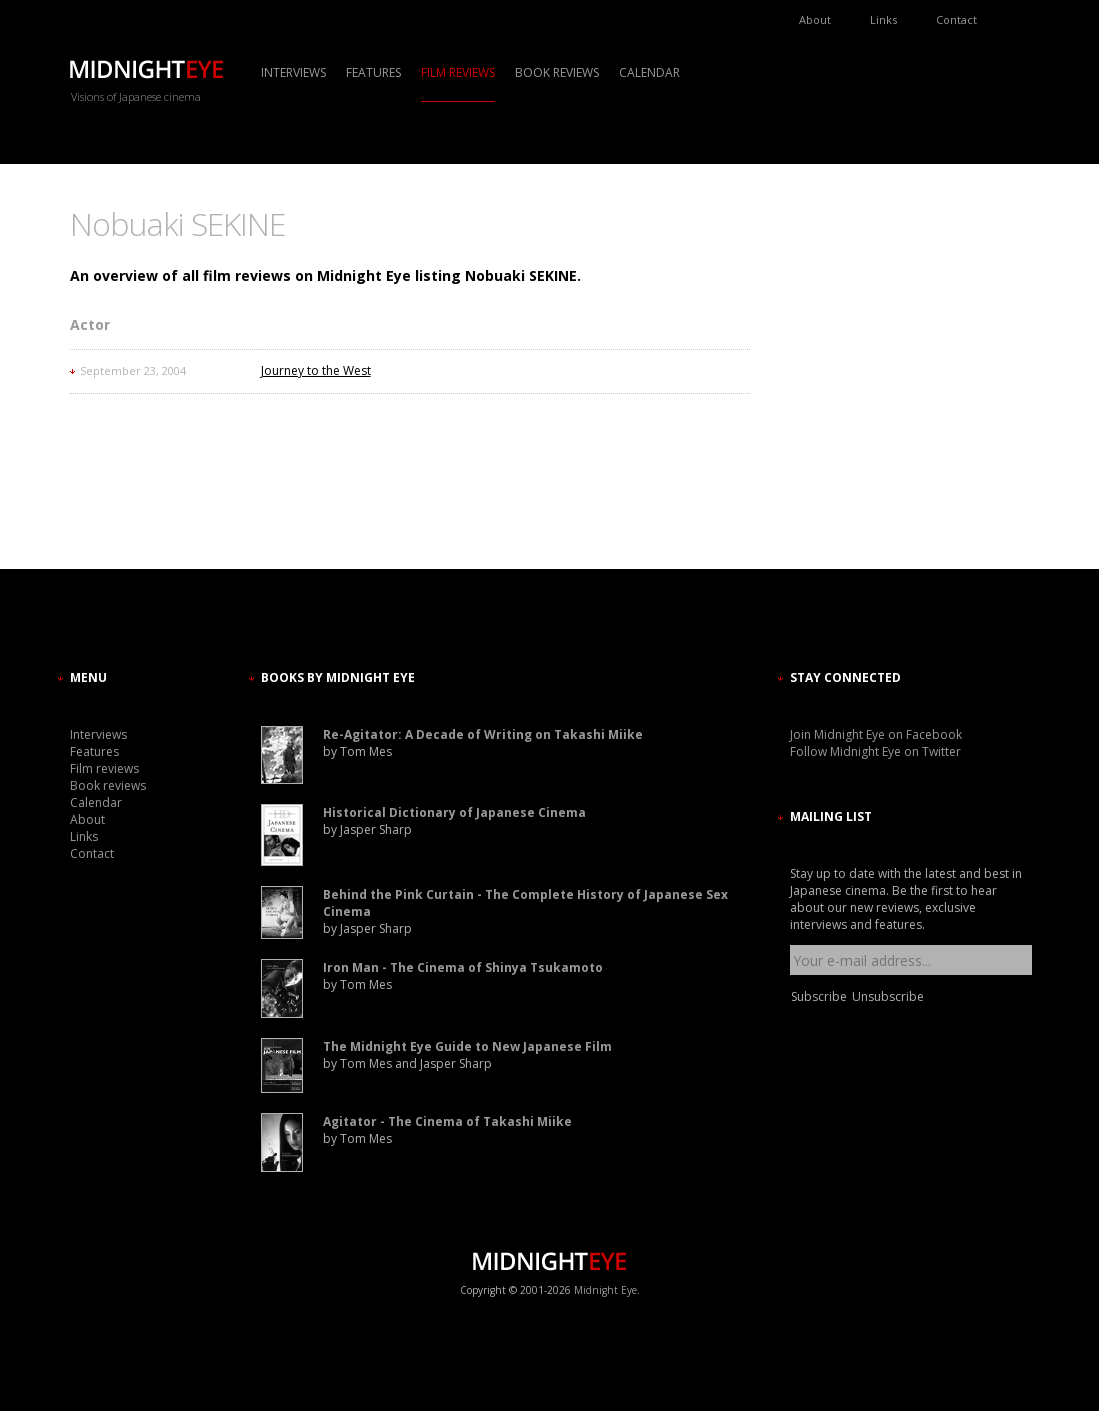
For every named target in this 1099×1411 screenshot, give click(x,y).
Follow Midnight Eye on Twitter (875, 751)
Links (883, 19)
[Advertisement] (850, 385)
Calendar (649, 72)
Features (373, 72)
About (815, 19)
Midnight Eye (605, 1290)
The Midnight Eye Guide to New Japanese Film (467, 1046)
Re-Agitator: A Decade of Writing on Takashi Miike (483, 734)
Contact (956, 19)
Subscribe (819, 996)
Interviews (293, 72)
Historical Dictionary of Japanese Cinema (454, 812)
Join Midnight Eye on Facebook (876, 734)
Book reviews (557, 72)
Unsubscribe (888, 996)
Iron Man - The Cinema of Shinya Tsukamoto (463, 967)
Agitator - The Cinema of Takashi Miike (447, 1121)
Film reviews (458, 72)
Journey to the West (316, 370)
